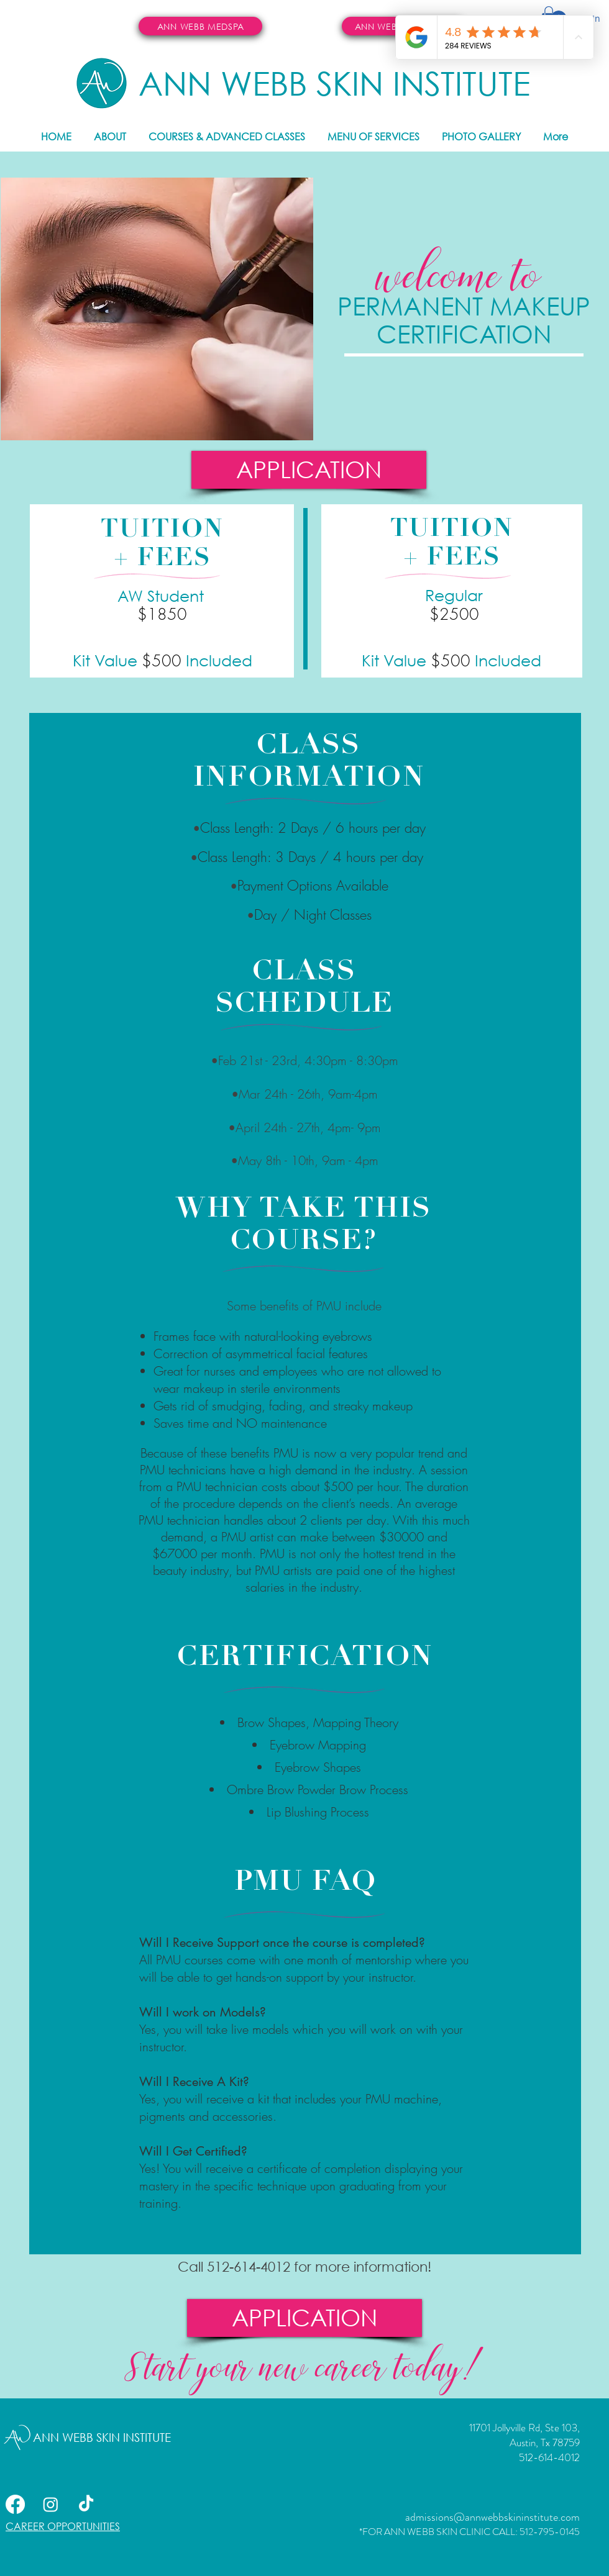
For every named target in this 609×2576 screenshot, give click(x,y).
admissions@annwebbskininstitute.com (492, 2517)
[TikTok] (86, 2504)
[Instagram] (50, 2504)
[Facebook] (15, 2504)
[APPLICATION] (308, 470)
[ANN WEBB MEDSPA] (200, 26)
